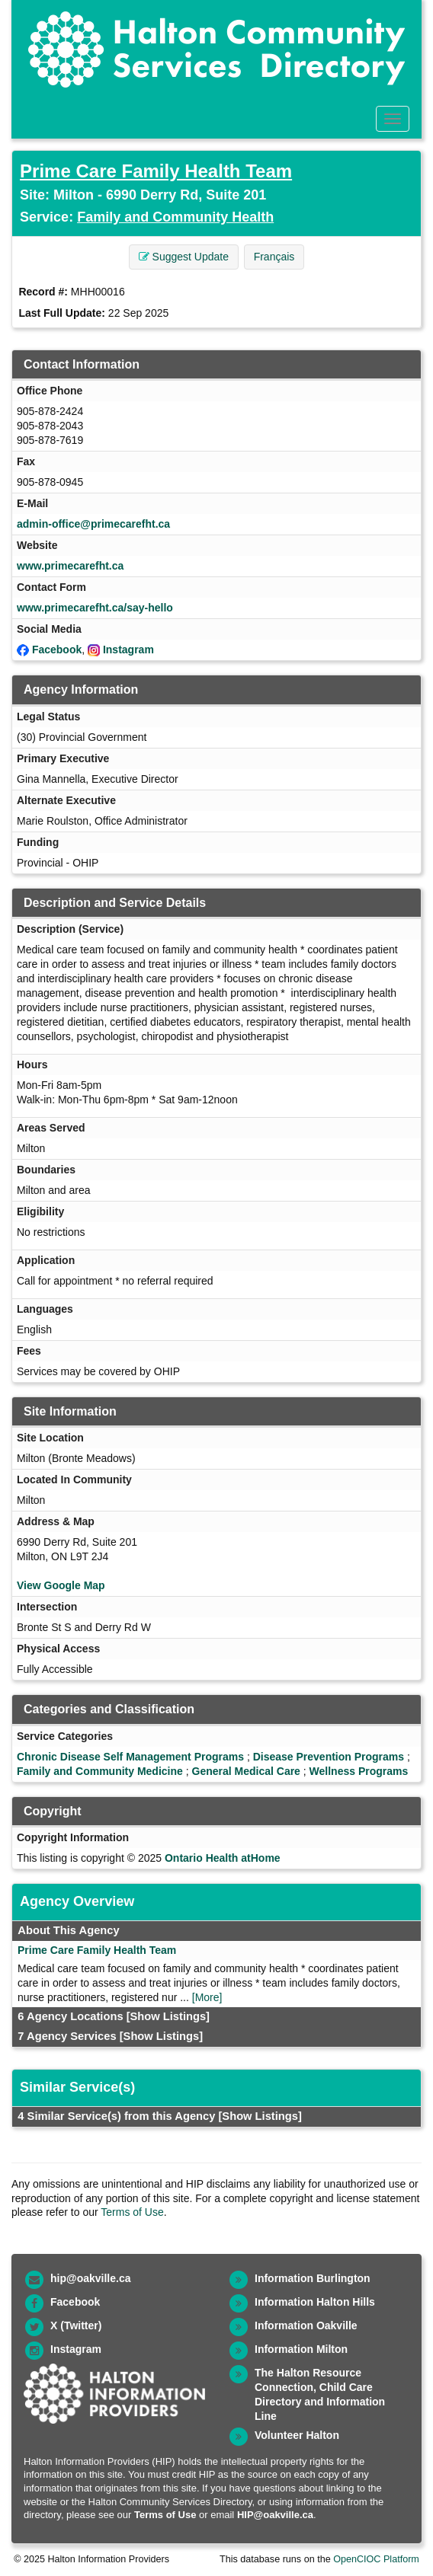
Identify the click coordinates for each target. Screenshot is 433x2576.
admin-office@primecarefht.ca (93, 524)
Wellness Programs (359, 1771)
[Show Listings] (168, 2016)
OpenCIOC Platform (376, 2559)
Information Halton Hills (315, 2302)
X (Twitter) (75, 2325)
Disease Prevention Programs (328, 1757)
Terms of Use (132, 2212)
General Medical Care (246, 1771)
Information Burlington (312, 2278)
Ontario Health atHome (223, 1858)
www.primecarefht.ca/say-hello (95, 608)
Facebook (57, 649)
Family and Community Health (175, 217)
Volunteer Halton (297, 2435)
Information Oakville (306, 2325)
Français (274, 257)
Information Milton (301, 2349)
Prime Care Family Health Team (156, 171)
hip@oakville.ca (90, 2278)
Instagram (128, 649)
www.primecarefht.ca (70, 566)
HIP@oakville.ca (275, 2514)
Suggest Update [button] (184, 257)
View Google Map (61, 1585)
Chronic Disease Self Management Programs (130, 1757)
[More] (207, 1997)
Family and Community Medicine (100, 1771)
